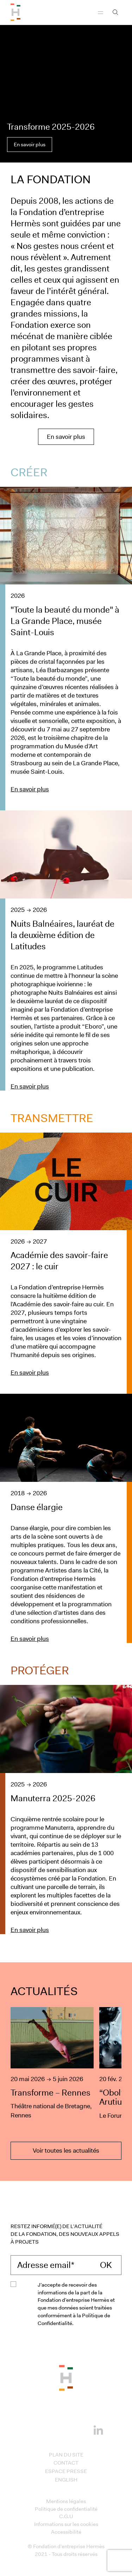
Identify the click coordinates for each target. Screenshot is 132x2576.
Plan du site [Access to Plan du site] (66, 2454)
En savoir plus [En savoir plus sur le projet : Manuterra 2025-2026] (30, 1930)
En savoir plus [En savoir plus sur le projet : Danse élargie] (30, 1638)
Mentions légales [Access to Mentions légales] (66, 2501)
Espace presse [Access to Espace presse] (66, 2471)
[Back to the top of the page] (66, 2377)
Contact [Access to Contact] (66, 2462)
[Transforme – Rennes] (52, 2064)
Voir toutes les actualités (66, 2150)
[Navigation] (100, 12)
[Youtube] (76, 2429)
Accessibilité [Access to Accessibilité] (66, 2531)
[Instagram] (55, 2429)
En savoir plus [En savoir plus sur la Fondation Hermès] (66, 437)
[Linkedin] (98, 2428)
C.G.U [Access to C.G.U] (66, 2516)
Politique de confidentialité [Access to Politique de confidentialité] (66, 2508)
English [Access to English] (66, 2479)
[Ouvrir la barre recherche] (115, 12)
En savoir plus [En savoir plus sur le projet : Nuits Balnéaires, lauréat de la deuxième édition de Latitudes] (30, 1086)
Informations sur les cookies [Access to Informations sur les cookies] (66, 2524)
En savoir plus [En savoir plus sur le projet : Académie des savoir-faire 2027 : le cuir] (30, 1372)
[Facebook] (34, 2429)
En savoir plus (29, 144)
